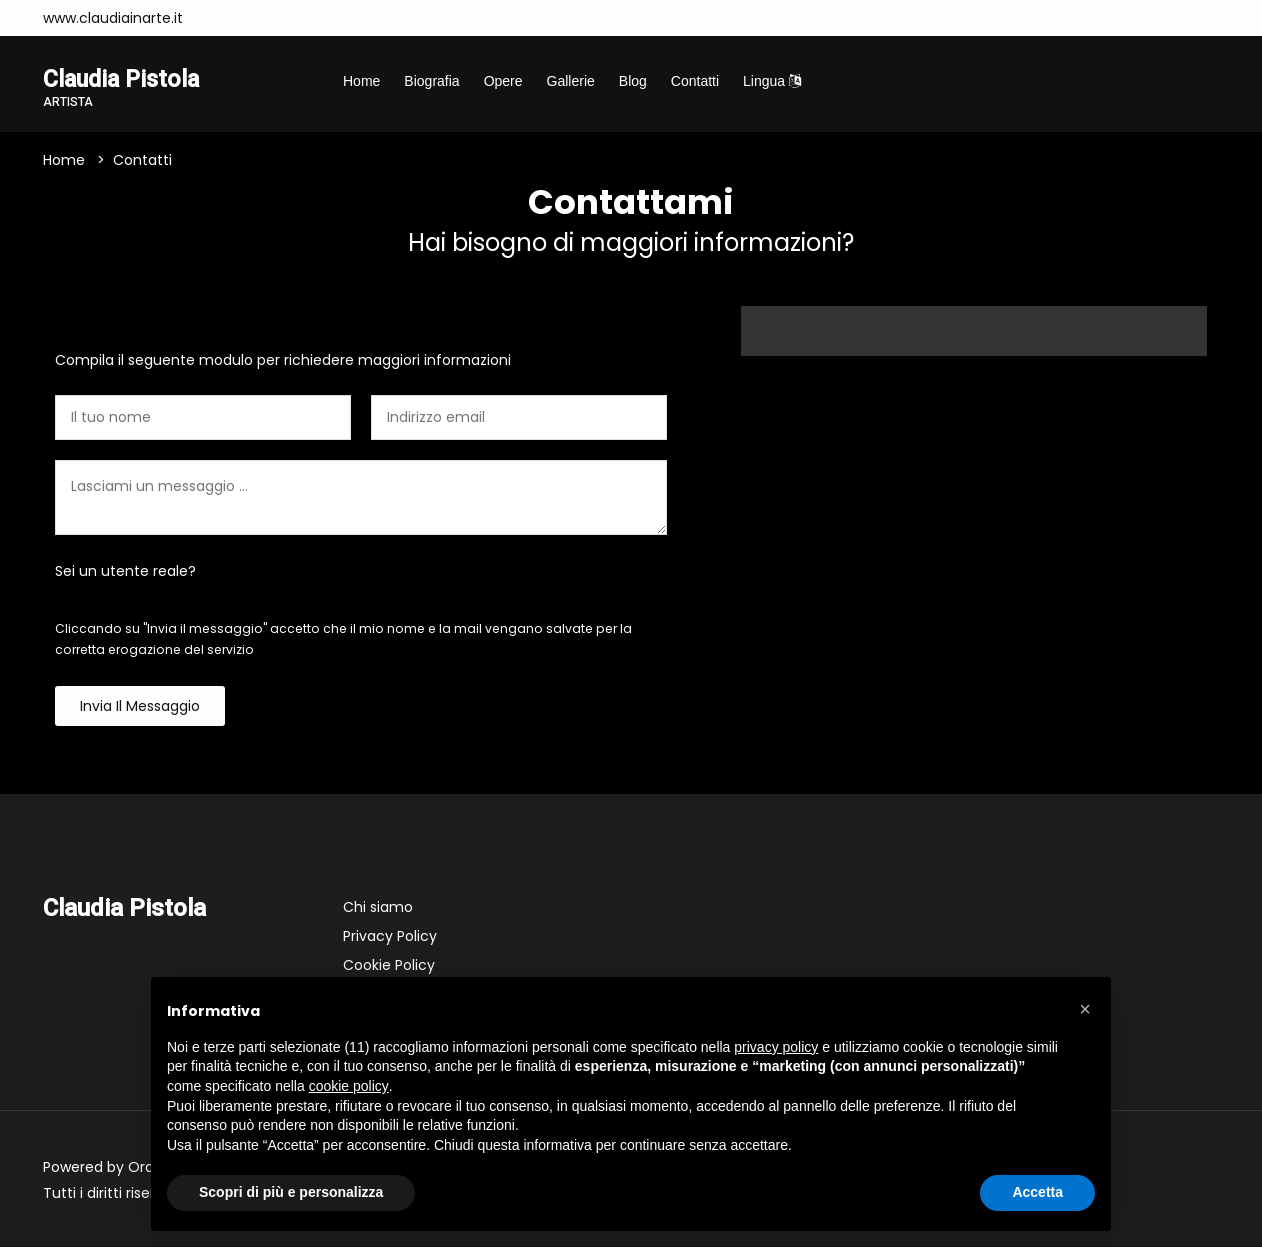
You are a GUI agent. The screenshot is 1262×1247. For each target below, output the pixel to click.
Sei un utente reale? (125, 572)
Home (361, 81)
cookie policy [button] (349, 1086)
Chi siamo (378, 908)
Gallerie (571, 81)
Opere (503, 81)
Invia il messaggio (140, 707)
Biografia (431, 81)
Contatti (695, 81)
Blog (633, 81)
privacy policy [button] (776, 1047)
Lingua (772, 81)
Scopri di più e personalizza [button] (291, 1192)
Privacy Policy (390, 937)
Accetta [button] (1037, 1192)
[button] (1085, 1009)
